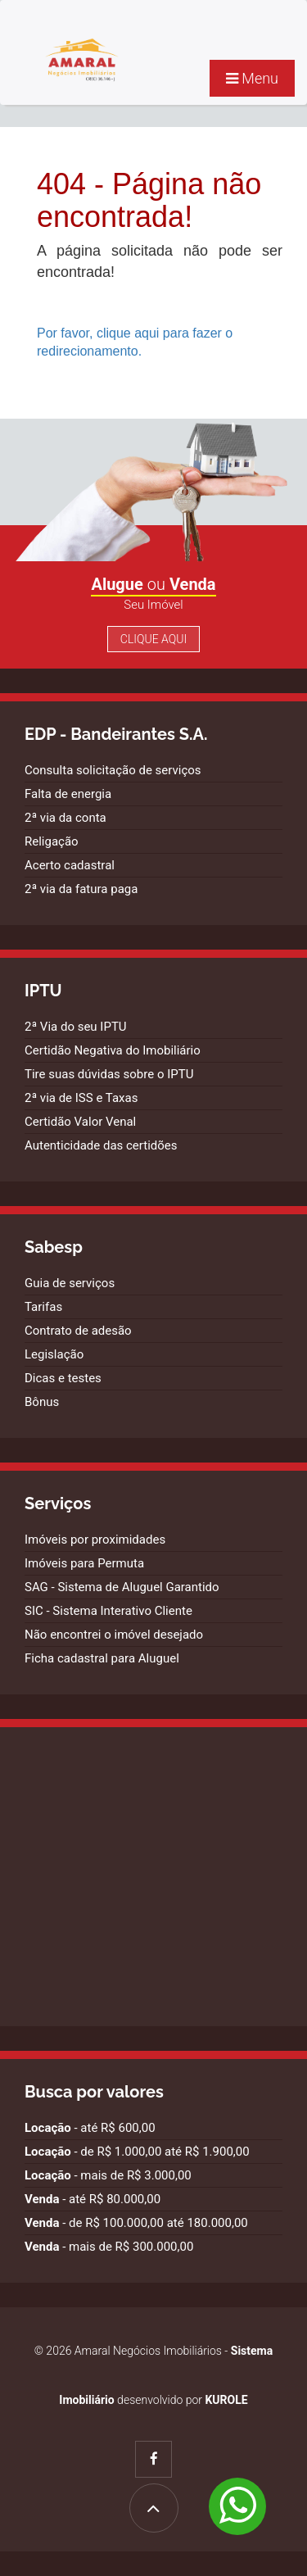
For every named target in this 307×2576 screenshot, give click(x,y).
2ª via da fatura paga (81, 889)
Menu (252, 78)
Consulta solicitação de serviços (113, 770)
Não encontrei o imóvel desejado (114, 1634)
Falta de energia (68, 794)
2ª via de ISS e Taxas (81, 1098)
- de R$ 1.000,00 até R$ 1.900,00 (137, 2151)
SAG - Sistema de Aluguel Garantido (122, 1587)
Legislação (54, 1354)
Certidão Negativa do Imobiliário (113, 1050)
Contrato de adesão (78, 1330)
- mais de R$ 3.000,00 (108, 2175)
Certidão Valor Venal (80, 1121)
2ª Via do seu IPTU (76, 1026)
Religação (52, 841)
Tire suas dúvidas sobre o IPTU (109, 1074)
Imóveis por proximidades (95, 1539)
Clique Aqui (153, 639)
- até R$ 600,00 (90, 2127)
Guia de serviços (70, 1283)
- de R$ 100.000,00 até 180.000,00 (136, 2222)
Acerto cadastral (70, 865)
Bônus (42, 1402)
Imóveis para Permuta (84, 1563)
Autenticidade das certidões (101, 1145)
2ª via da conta (65, 817)
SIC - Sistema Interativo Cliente (108, 1610)
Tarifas (43, 1306)
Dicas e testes (63, 1378)
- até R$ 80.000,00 (92, 2199)
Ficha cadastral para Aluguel (102, 1658)
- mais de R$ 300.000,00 (109, 2246)
